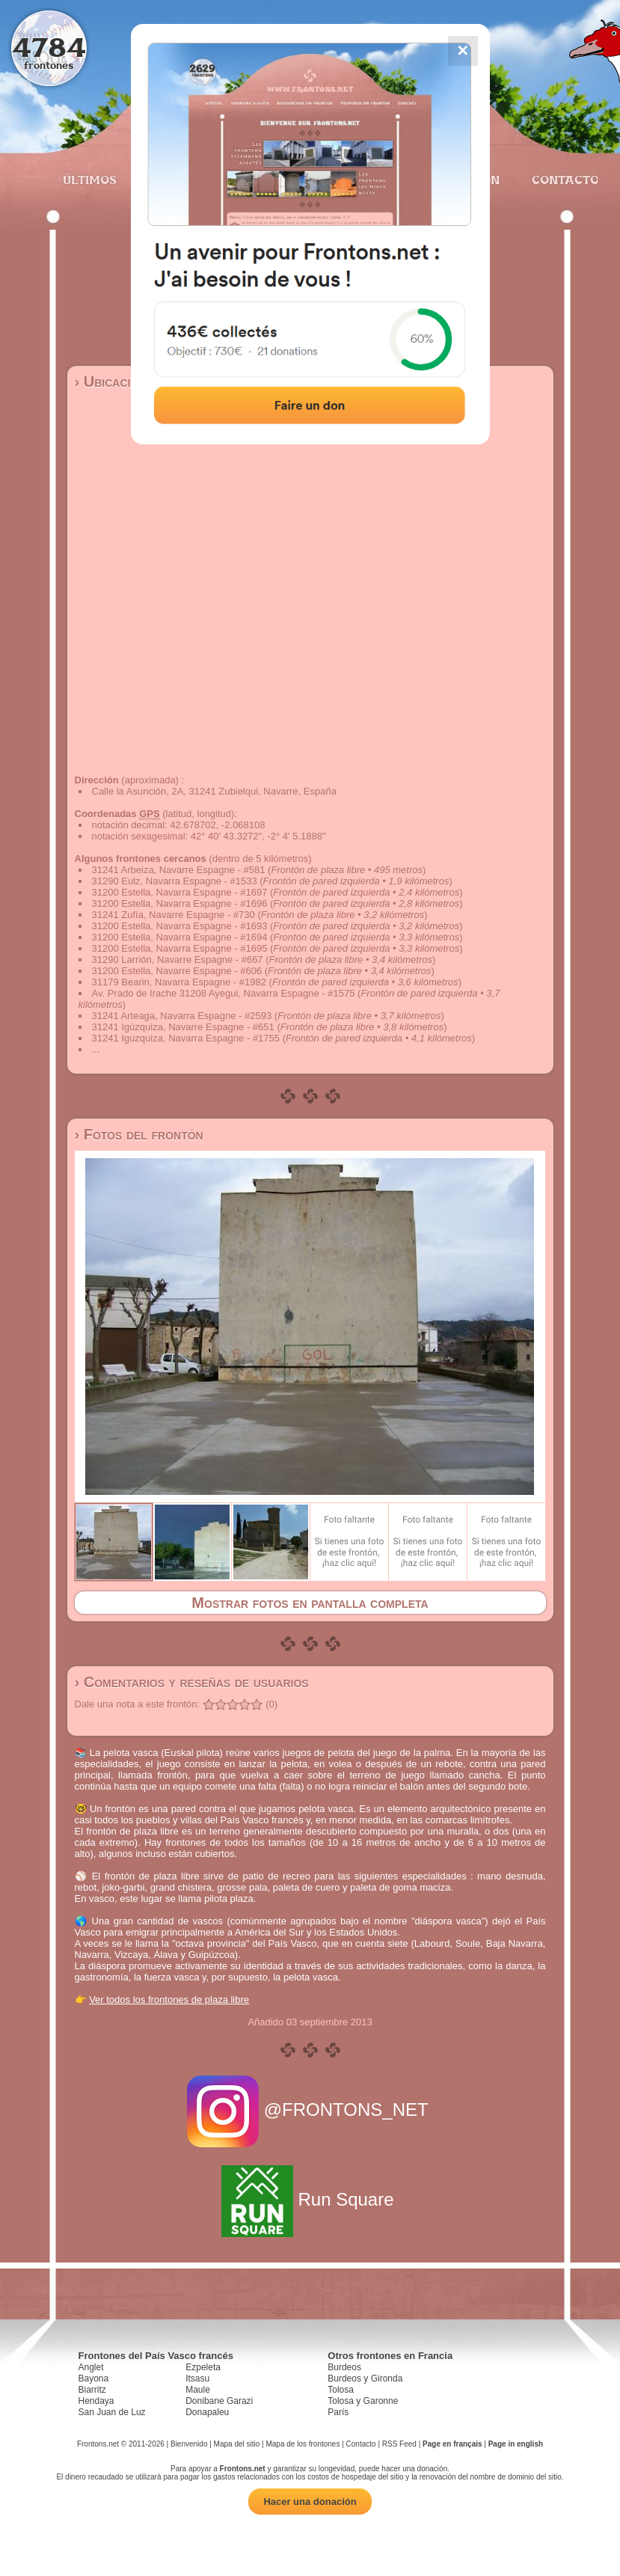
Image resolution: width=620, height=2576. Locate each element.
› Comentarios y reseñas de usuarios (192, 1682)
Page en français (452, 2444)
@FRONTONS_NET (310, 2109)
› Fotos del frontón (139, 1134)
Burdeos (344, 2367)
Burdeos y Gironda (365, 2378)
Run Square (310, 2199)
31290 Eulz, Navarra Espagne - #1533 (174, 881)
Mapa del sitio (237, 2444)
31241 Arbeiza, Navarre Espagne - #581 (179, 869)
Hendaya (96, 2401)
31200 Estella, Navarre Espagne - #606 (177, 970)
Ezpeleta (203, 2367)
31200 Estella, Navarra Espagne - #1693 (180, 925)
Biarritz (92, 2389)
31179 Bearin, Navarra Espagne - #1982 (179, 982)
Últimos (90, 179)
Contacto (559, 179)
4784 (49, 46)
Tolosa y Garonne (363, 2401)
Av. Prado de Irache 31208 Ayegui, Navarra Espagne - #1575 (223, 993)
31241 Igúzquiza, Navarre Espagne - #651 (183, 1026)
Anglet (91, 2367)
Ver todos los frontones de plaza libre (169, 1999)
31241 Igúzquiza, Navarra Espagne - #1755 (186, 1038)
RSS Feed (399, 2444)
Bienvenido (189, 2444)
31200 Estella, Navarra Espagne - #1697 (180, 892)
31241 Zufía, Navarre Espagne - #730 (173, 914)
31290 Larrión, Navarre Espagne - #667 (177, 959)
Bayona (94, 2378)
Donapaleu (207, 2412)
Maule (197, 2389)
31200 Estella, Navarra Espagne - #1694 (180, 937)
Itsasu (197, 2378)
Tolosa (341, 2389)
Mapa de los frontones (303, 2444)
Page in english (515, 2444)
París (338, 2412)
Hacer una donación (309, 2501)
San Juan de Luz (112, 2412)
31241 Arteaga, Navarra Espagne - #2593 (182, 1015)
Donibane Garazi (219, 2401)
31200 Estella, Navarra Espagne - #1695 (180, 948)
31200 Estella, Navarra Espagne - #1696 (180, 903)
